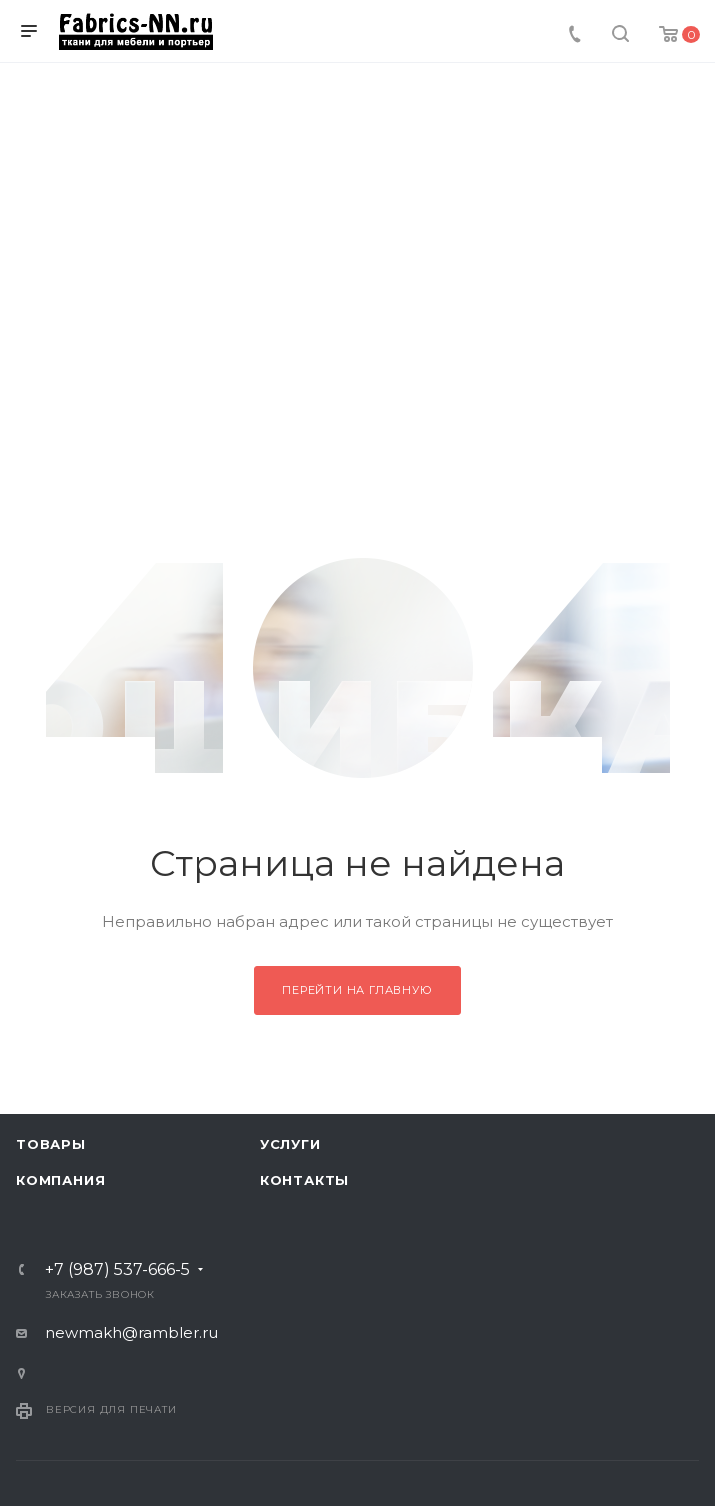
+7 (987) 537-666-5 (117, 1270)
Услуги (290, 1144)
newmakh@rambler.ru (131, 1332)
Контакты (304, 1180)
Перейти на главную (357, 990)
